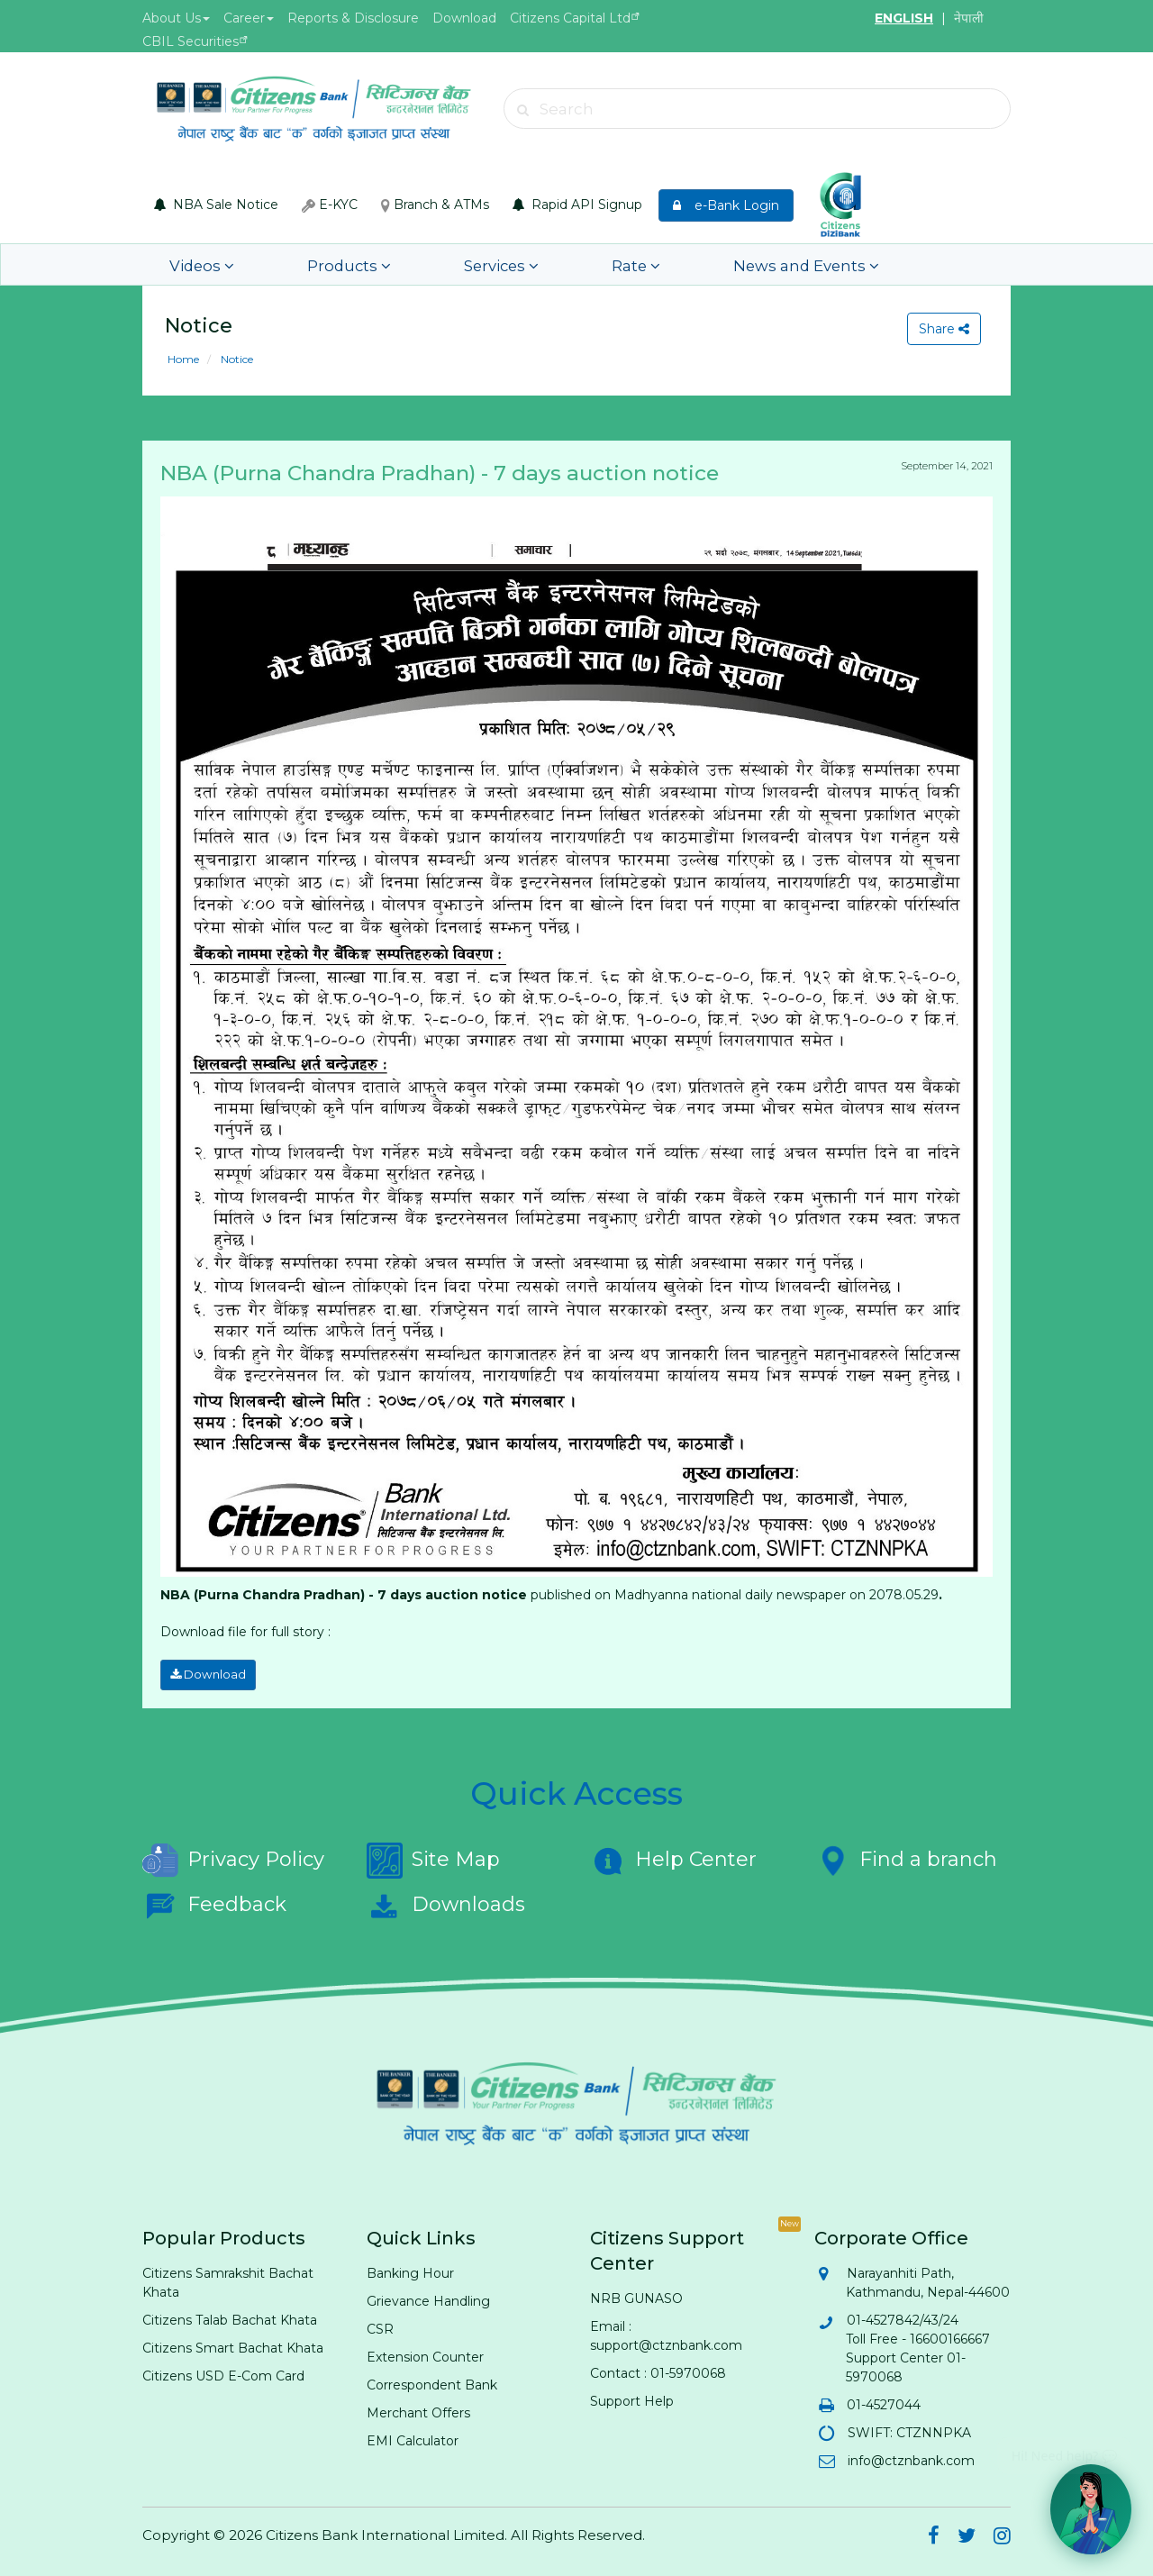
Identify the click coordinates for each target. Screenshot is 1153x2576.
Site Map (433, 1857)
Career (248, 18)
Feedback (214, 1902)
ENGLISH (904, 18)
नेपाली (969, 18)
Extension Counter (425, 2353)
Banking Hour (410, 2270)
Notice (235, 359)
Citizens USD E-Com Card (223, 2372)
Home (183, 359)
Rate (555, 264)
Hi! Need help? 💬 (1064, 2448)
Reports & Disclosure (353, 18)
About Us (176, 18)
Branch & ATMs (435, 204)
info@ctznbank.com (910, 2457)
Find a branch (905, 1857)
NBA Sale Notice (216, 204)
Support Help (632, 2397)
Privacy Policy (233, 1857)
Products (317, 264)
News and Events (699, 264)
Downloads (446, 1902)
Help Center (673, 1857)
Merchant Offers (418, 2409)
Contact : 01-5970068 (658, 2370)
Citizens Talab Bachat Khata (229, 2316)
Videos (194, 264)
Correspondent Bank (432, 2381)
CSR (380, 2325)
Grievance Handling (428, 2297)
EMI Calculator (412, 2437)
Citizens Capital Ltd (570, 18)
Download (464, 18)
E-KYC (330, 204)
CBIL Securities (190, 41)
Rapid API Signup (577, 204)
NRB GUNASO (636, 2295)
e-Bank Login (726, 205)
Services (444, 264)
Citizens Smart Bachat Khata (232, 2344)
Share (941, 329)
